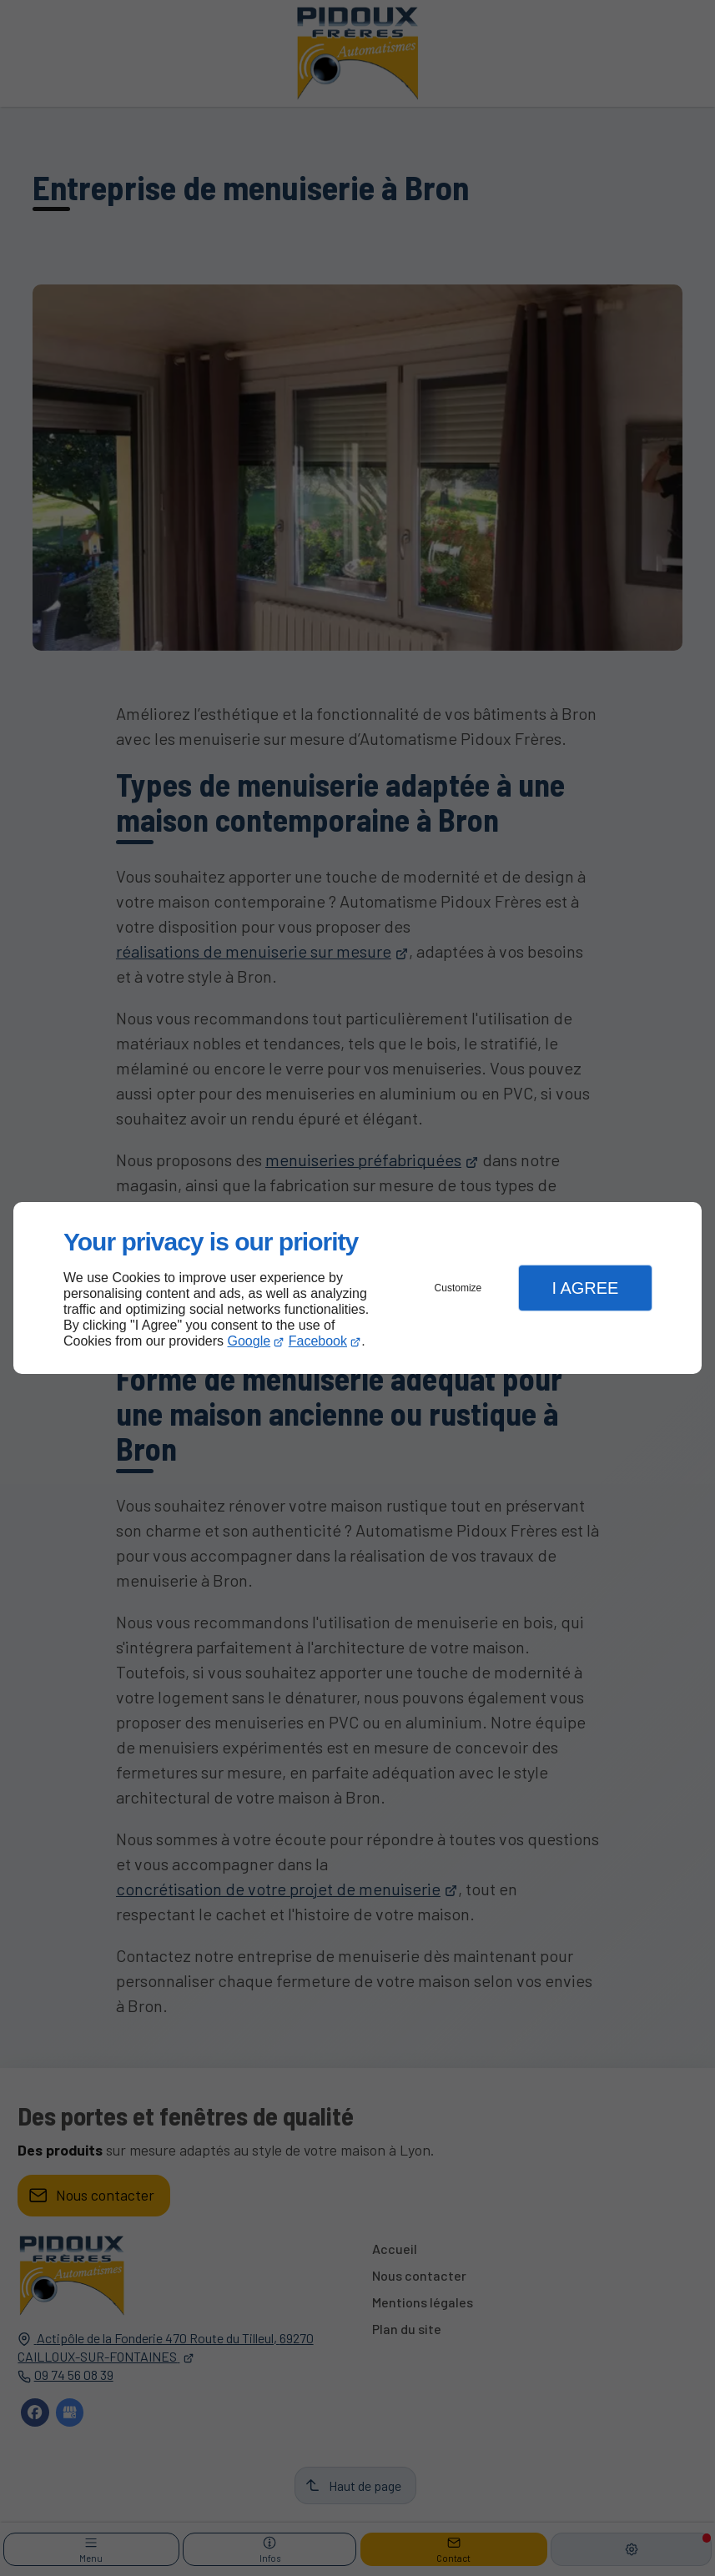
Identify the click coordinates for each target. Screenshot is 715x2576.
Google (249, 1341)
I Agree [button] (584, 1288)
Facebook (318, 1341)
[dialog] (357, 1288)
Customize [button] (458, 1288)
